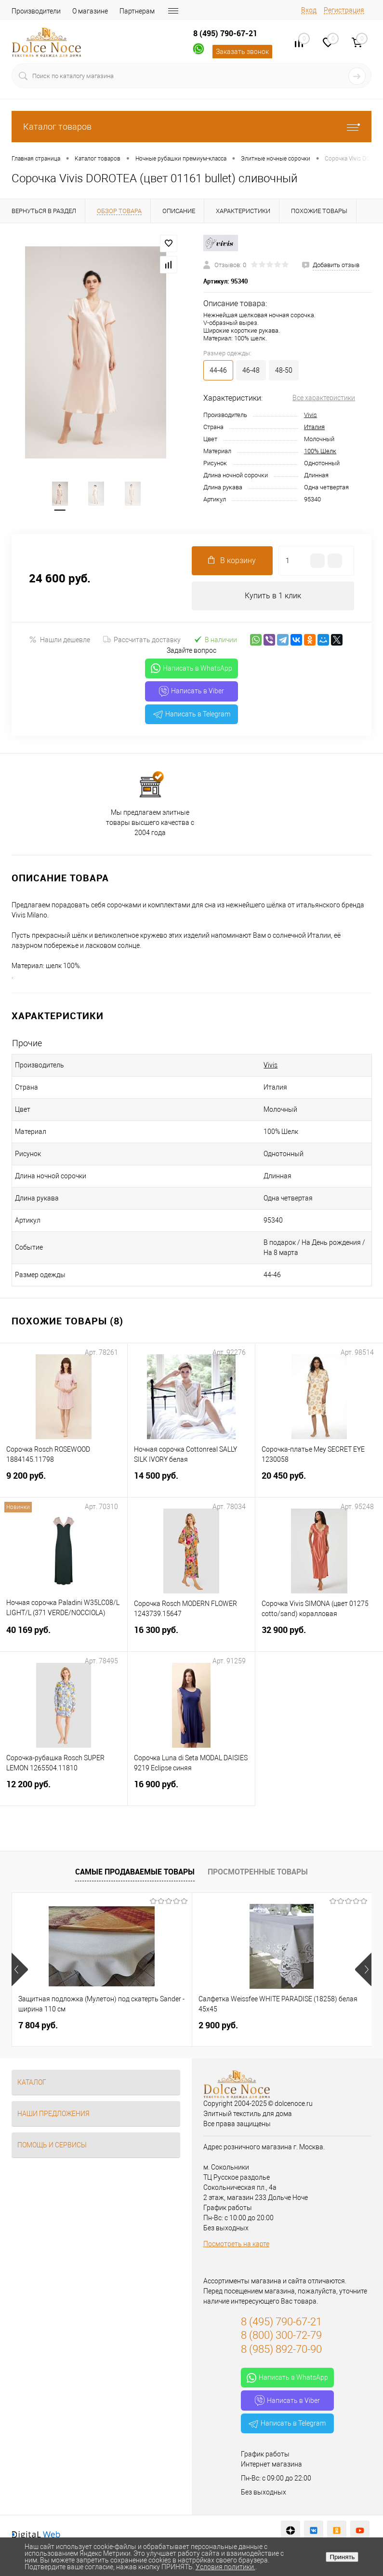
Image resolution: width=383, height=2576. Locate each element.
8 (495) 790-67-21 (225, 33)
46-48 (251, 370)
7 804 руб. (38, 2026)
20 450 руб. (319, 1482)
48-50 (283, 370)
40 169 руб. (63, 1636)
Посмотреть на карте (236, 2244)
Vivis (310, 414)
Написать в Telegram (191, 714)
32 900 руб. (319, 1636)
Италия (314, 427)
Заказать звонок (242, 51)
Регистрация (344, 10)
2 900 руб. (218, 2026)
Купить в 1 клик (273, 596)
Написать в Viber (191, 692)
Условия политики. (225, 2567)
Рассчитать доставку (142, 640)
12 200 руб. (63, 1790)
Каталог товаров (191, 126)
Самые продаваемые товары (135, 1872)
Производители (36, 11)
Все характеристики (323, 398)
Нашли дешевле (59, 640)
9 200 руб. (63, 1482)
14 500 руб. (191, 1482)
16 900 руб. (191, 1790)
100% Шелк (320, 451)
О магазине (90, 11)
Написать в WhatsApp (191, 669)
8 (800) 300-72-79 (281, 2336)
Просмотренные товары (258, 1872)
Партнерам (137, 11)
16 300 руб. (191, 1636)
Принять (342, 2557)
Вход (309, 10)
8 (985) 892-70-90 (281, 2350)
